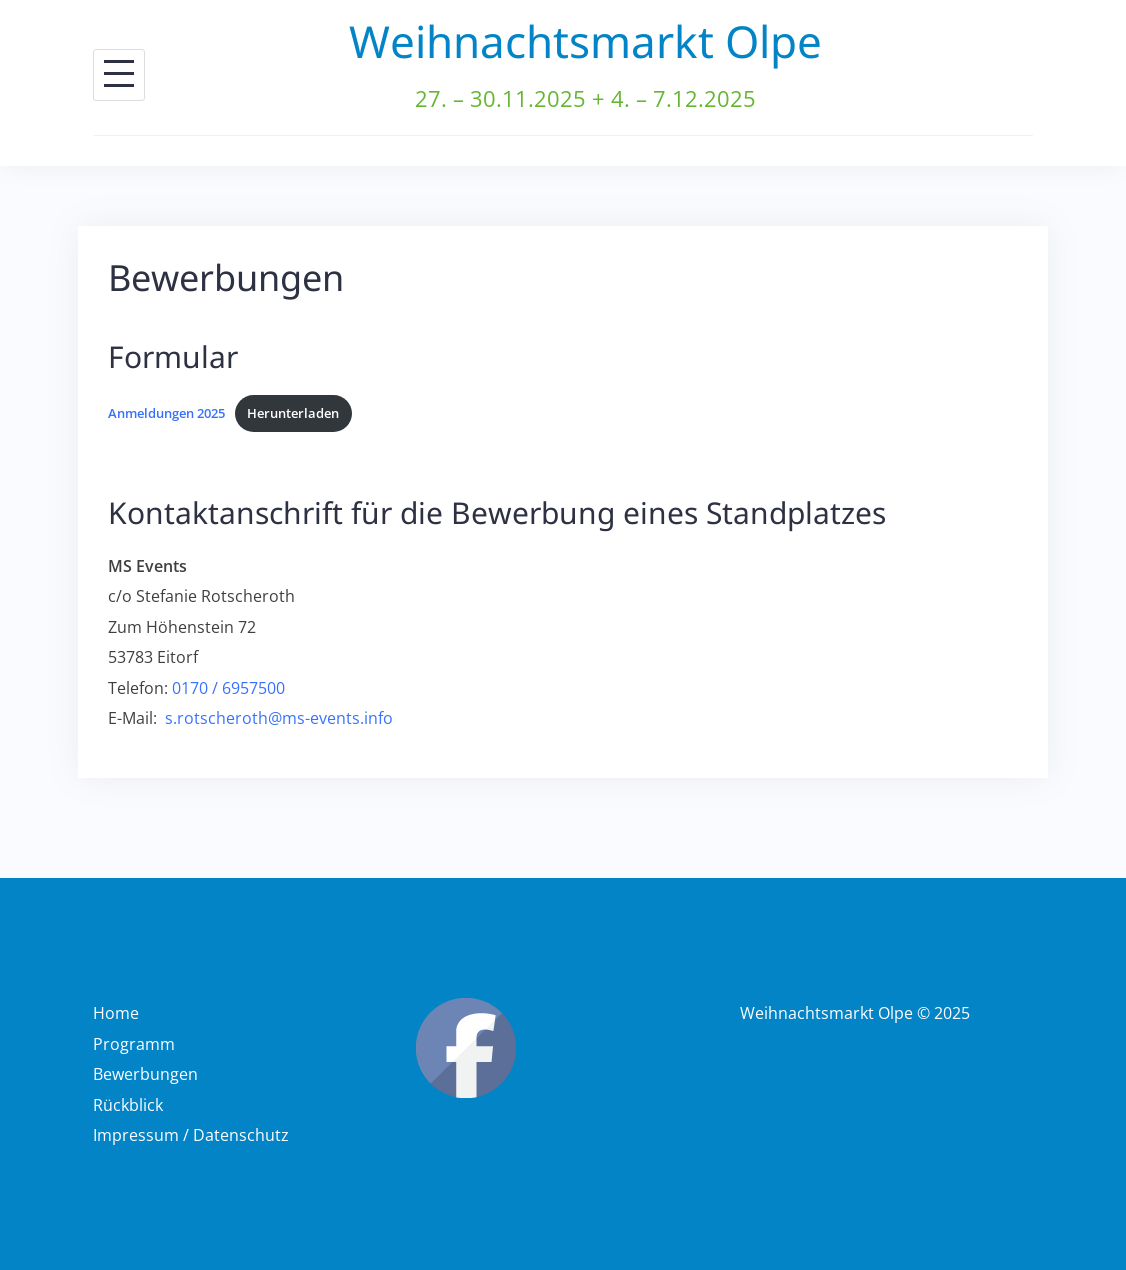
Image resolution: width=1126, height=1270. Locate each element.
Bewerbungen (145, 1074)
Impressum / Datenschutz (191, 1135)
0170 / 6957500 (228, 688)
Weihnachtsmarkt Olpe (585, 41)
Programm (134, 1044)
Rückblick (128, 1105)
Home (116, 1013)
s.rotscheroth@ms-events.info (279, 718)
